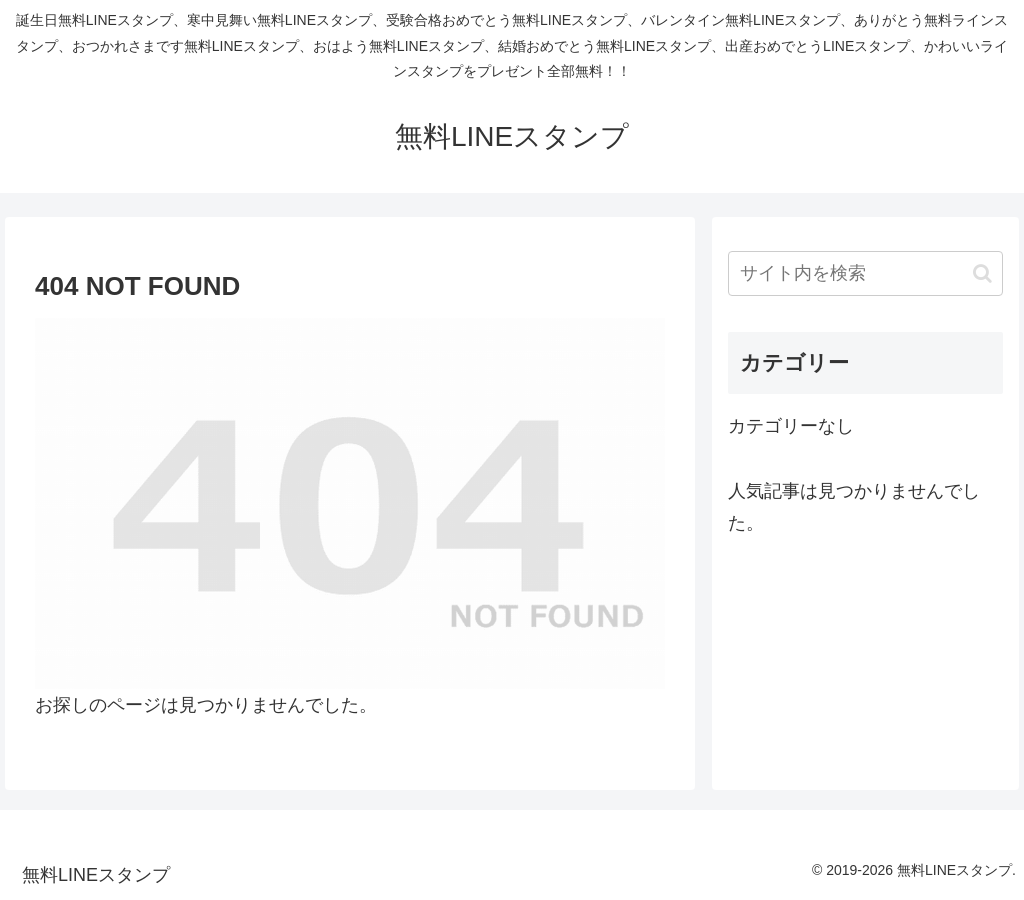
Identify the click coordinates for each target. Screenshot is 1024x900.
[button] (982, 273)
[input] (865, 273)
